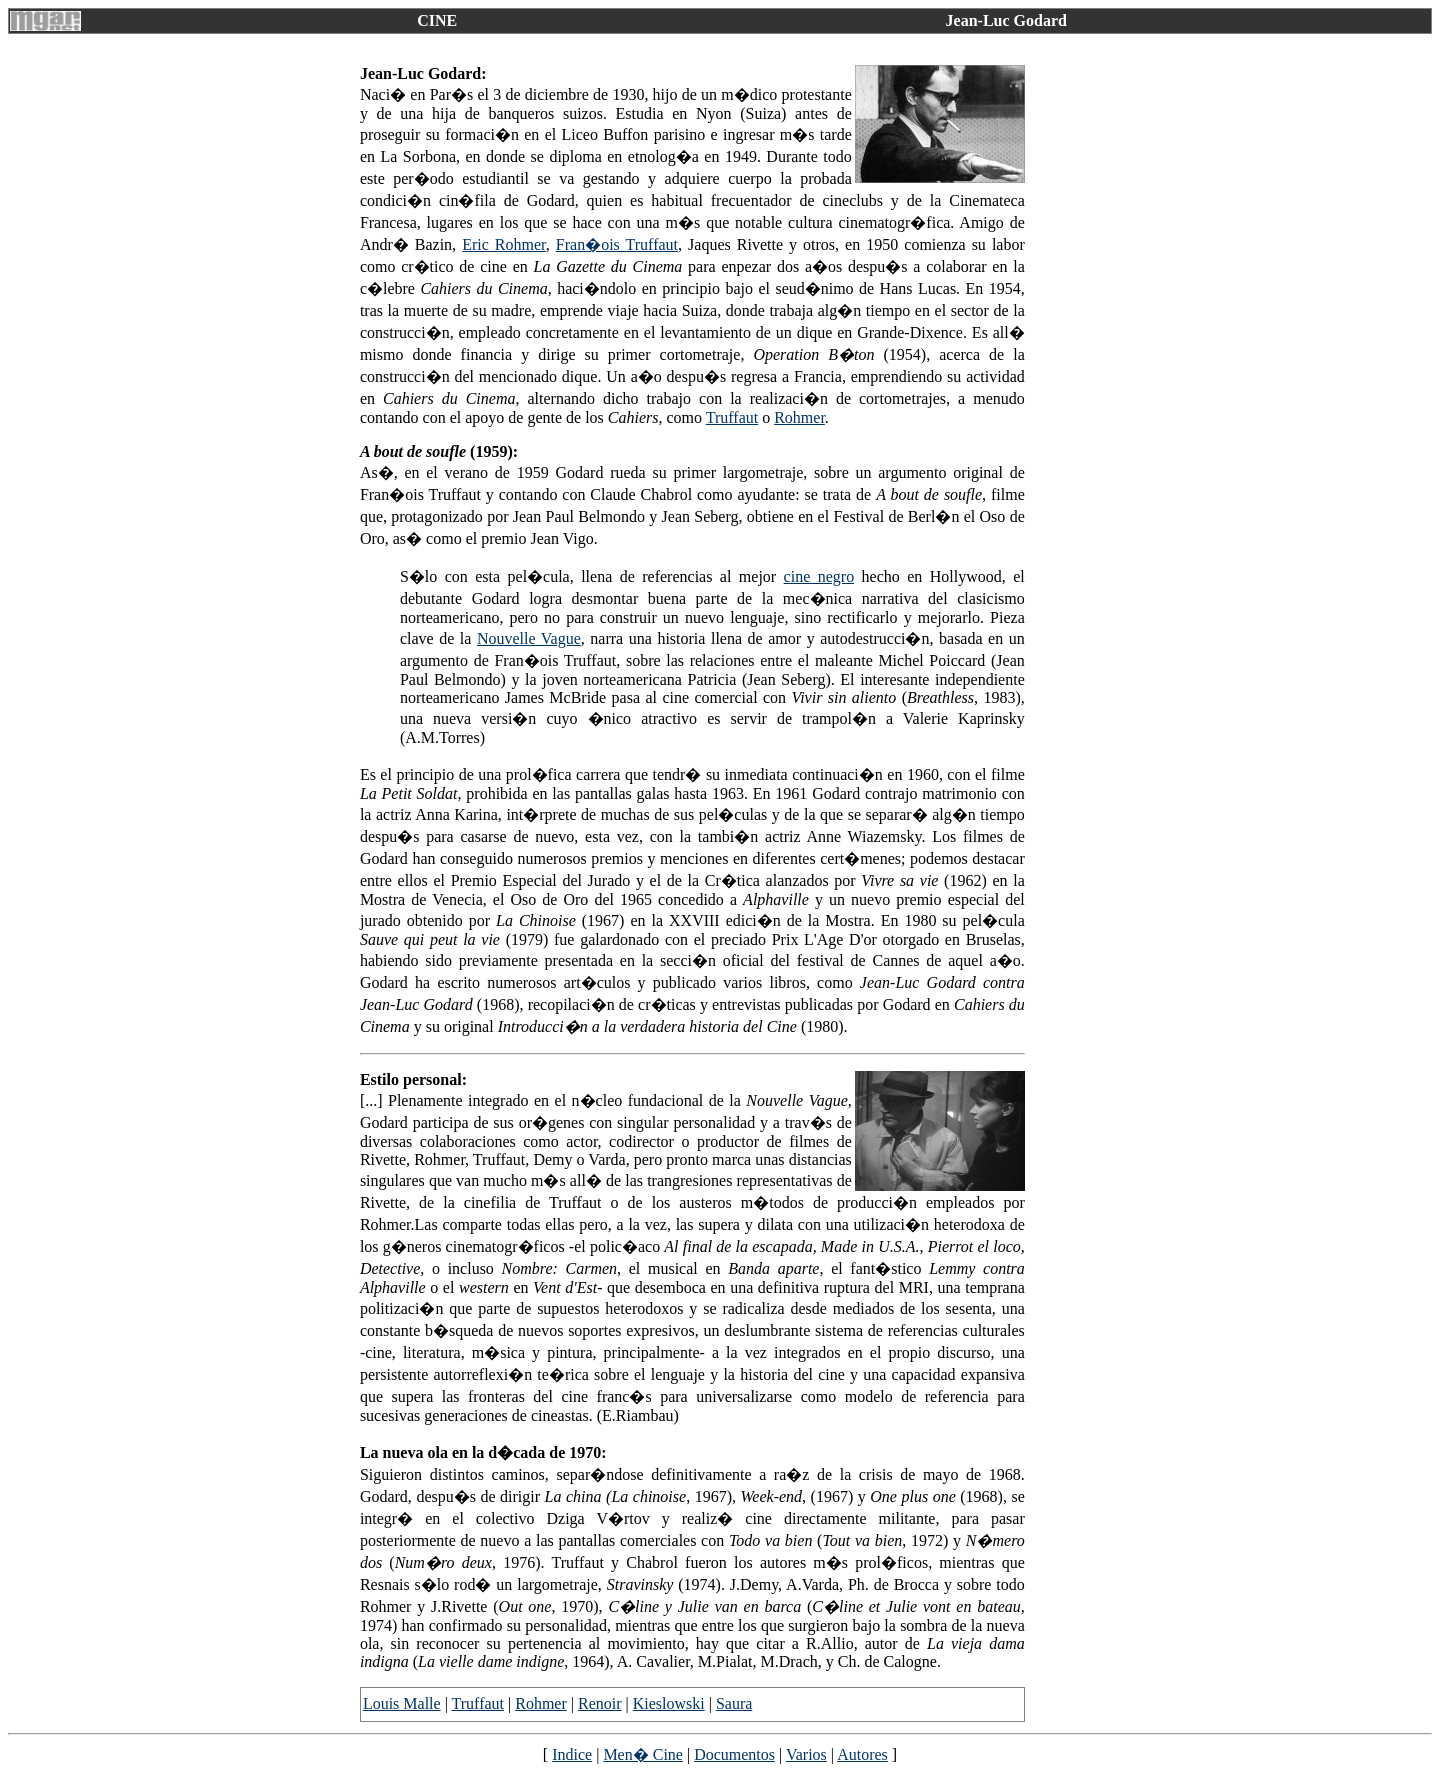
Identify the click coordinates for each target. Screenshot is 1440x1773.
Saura (734, 1703)
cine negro (819, 576)
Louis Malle (402, 1703)
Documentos (734, 1754)
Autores (862, 1754)
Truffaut (732, 417)
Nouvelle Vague (529, 638)
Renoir (600, 1703)
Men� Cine (643, 1754)
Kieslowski (669, 1703)
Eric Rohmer (504, 244)
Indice (572, 1754)
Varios (806, 1754)
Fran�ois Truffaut (617, 244)
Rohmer (799, 417)
